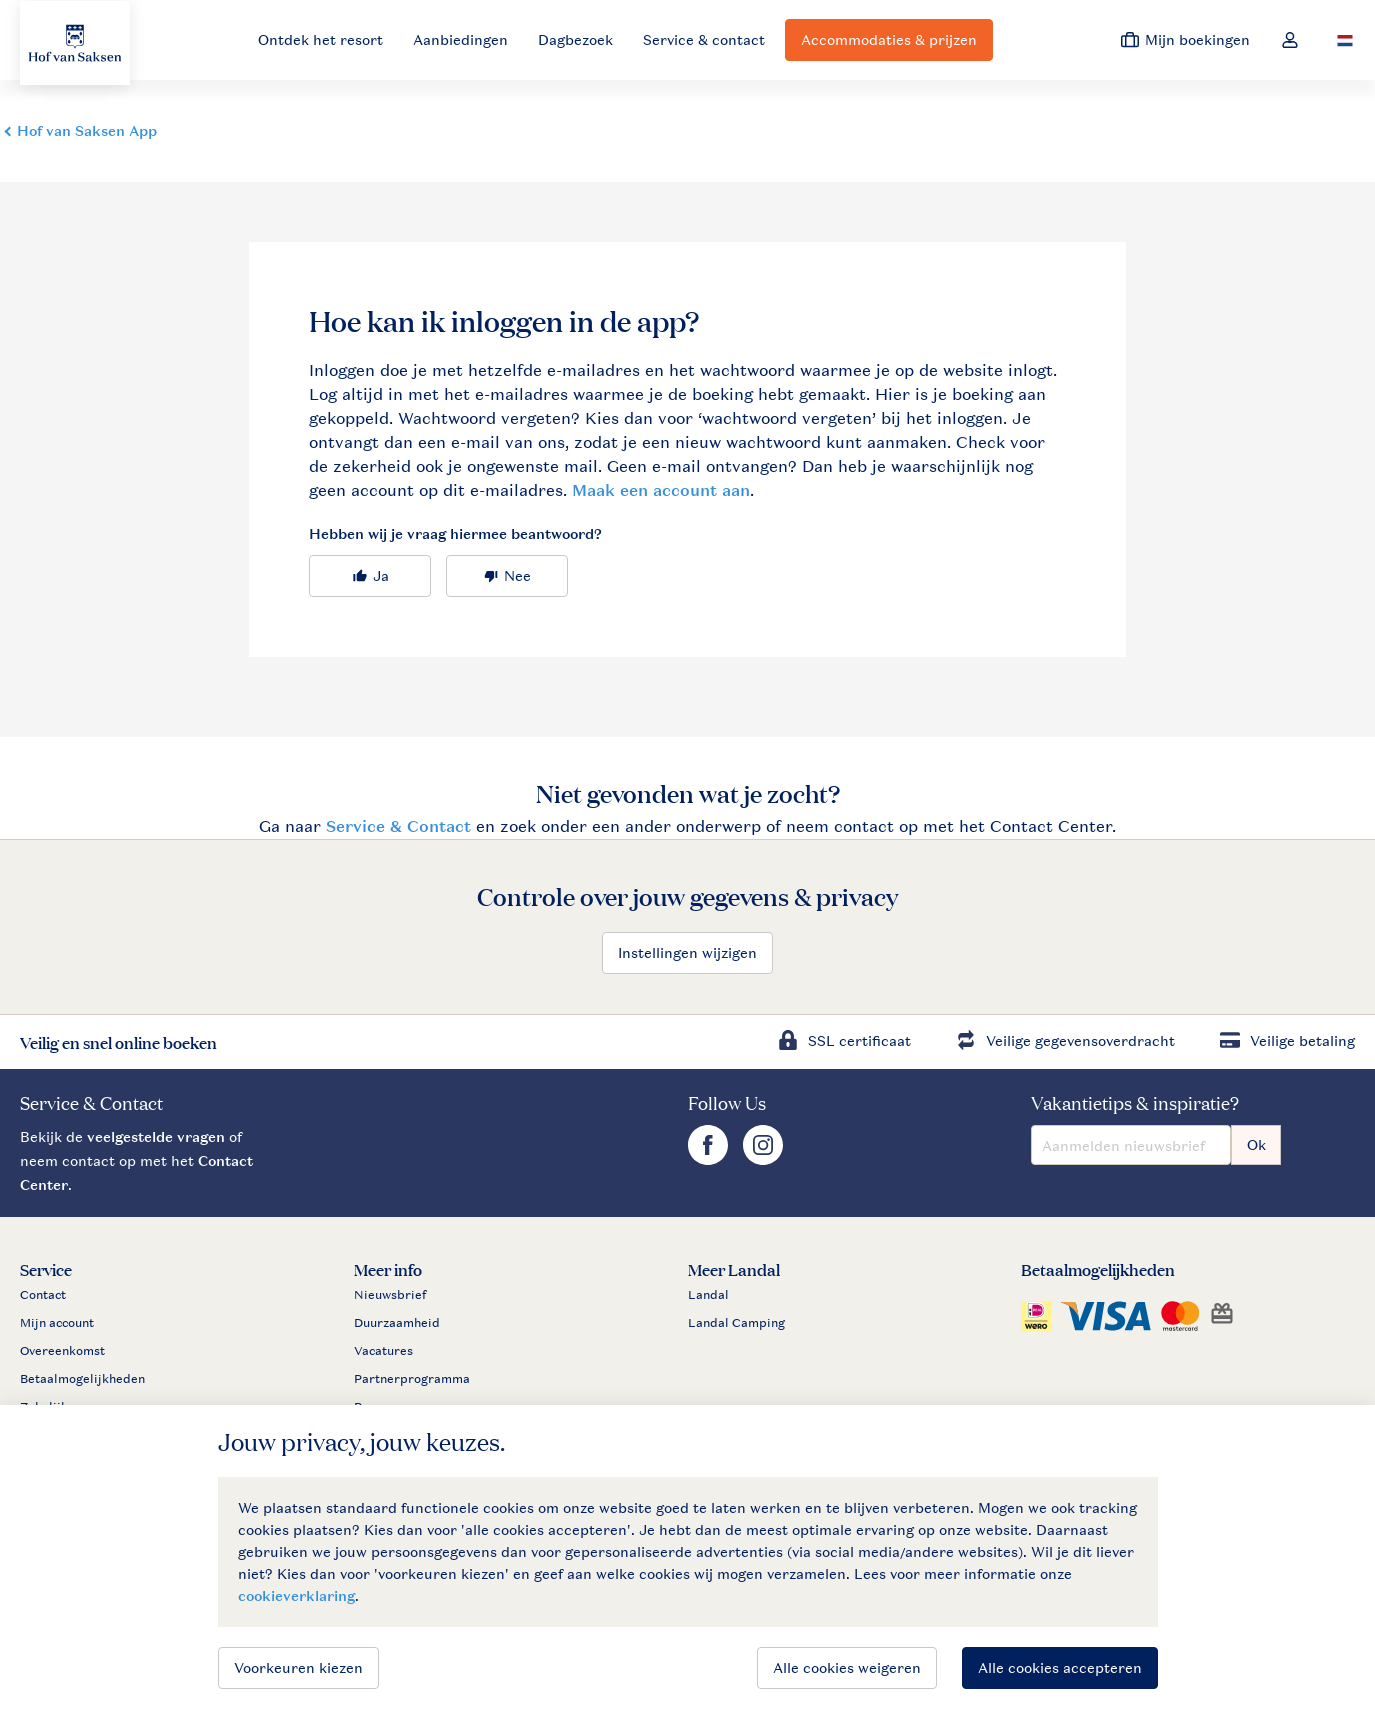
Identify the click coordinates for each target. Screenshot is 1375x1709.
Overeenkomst (62, 1351)
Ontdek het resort (320, 39)
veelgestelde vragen (156, 1136)
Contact (43, 1295)
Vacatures (383, 1351)
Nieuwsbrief (390, 1295)
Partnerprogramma (412, 1379)
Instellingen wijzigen (687, 952)
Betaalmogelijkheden (82, 1379)
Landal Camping (736, 1323)
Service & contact (704, 39)
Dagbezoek (575, 39)
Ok (1256, 1144)
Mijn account (57, 1323)
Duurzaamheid (397, 1323)
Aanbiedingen (460, 39)
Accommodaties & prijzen (889, 39)
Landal (708, 1295)
